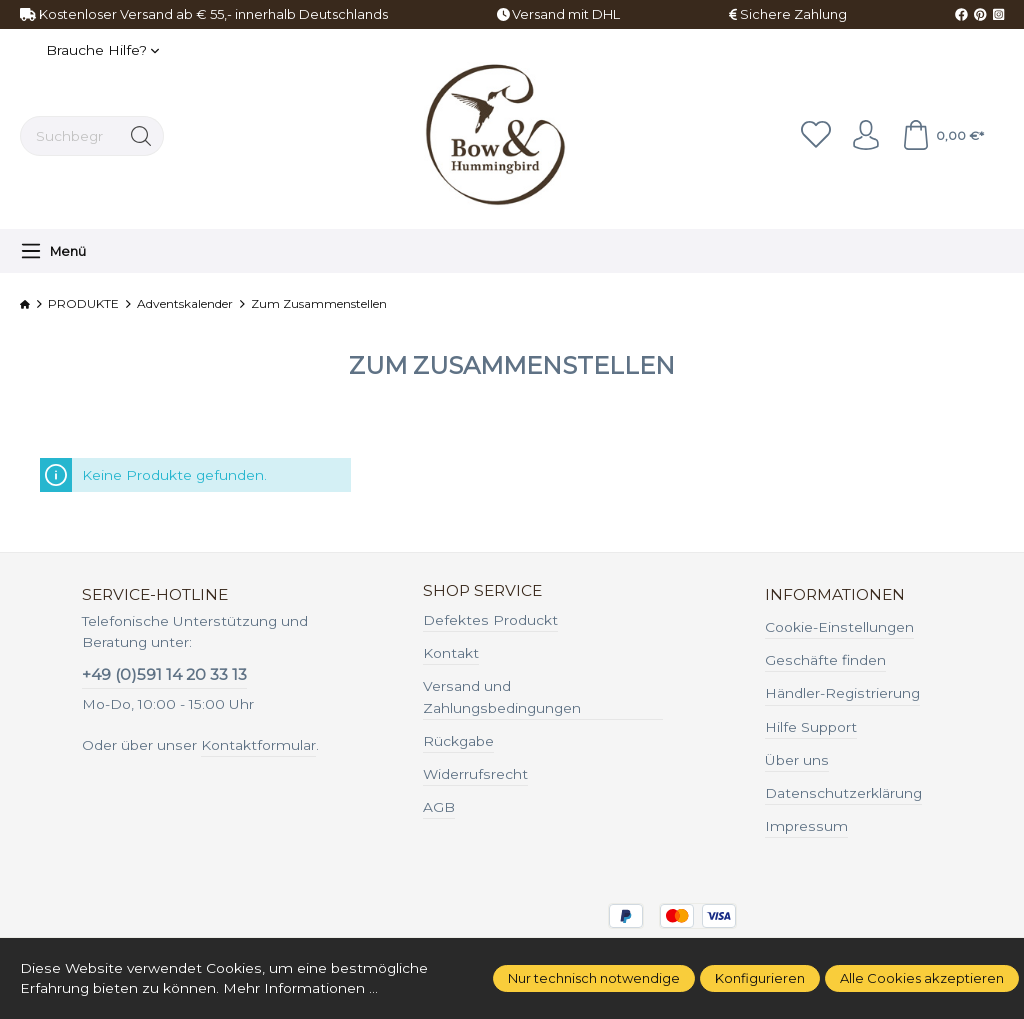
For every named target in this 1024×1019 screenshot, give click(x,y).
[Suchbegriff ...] (70, 136)
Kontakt (451, 653)
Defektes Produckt (490, 620)
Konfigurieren (760, 978)
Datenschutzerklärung (843, 793)
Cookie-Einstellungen (839, 627)
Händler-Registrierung (842, 693)
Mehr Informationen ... (300, 988)
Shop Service (482, 591)
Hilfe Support (811, 727)
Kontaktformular (258, 745)
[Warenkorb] (942, 136)
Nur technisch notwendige (594, 978)
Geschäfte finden (825, 660)
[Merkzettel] (816, 136)
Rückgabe (458, 741)
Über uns (797, 760)
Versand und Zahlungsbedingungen (502, 697)
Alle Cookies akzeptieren (922, 978)
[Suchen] (141, 136)
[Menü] (53, 251)
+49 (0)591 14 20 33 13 (164, 674)
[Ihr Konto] (866, 136)
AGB (439, 807)
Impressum (806, 826)
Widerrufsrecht (475, 774)
